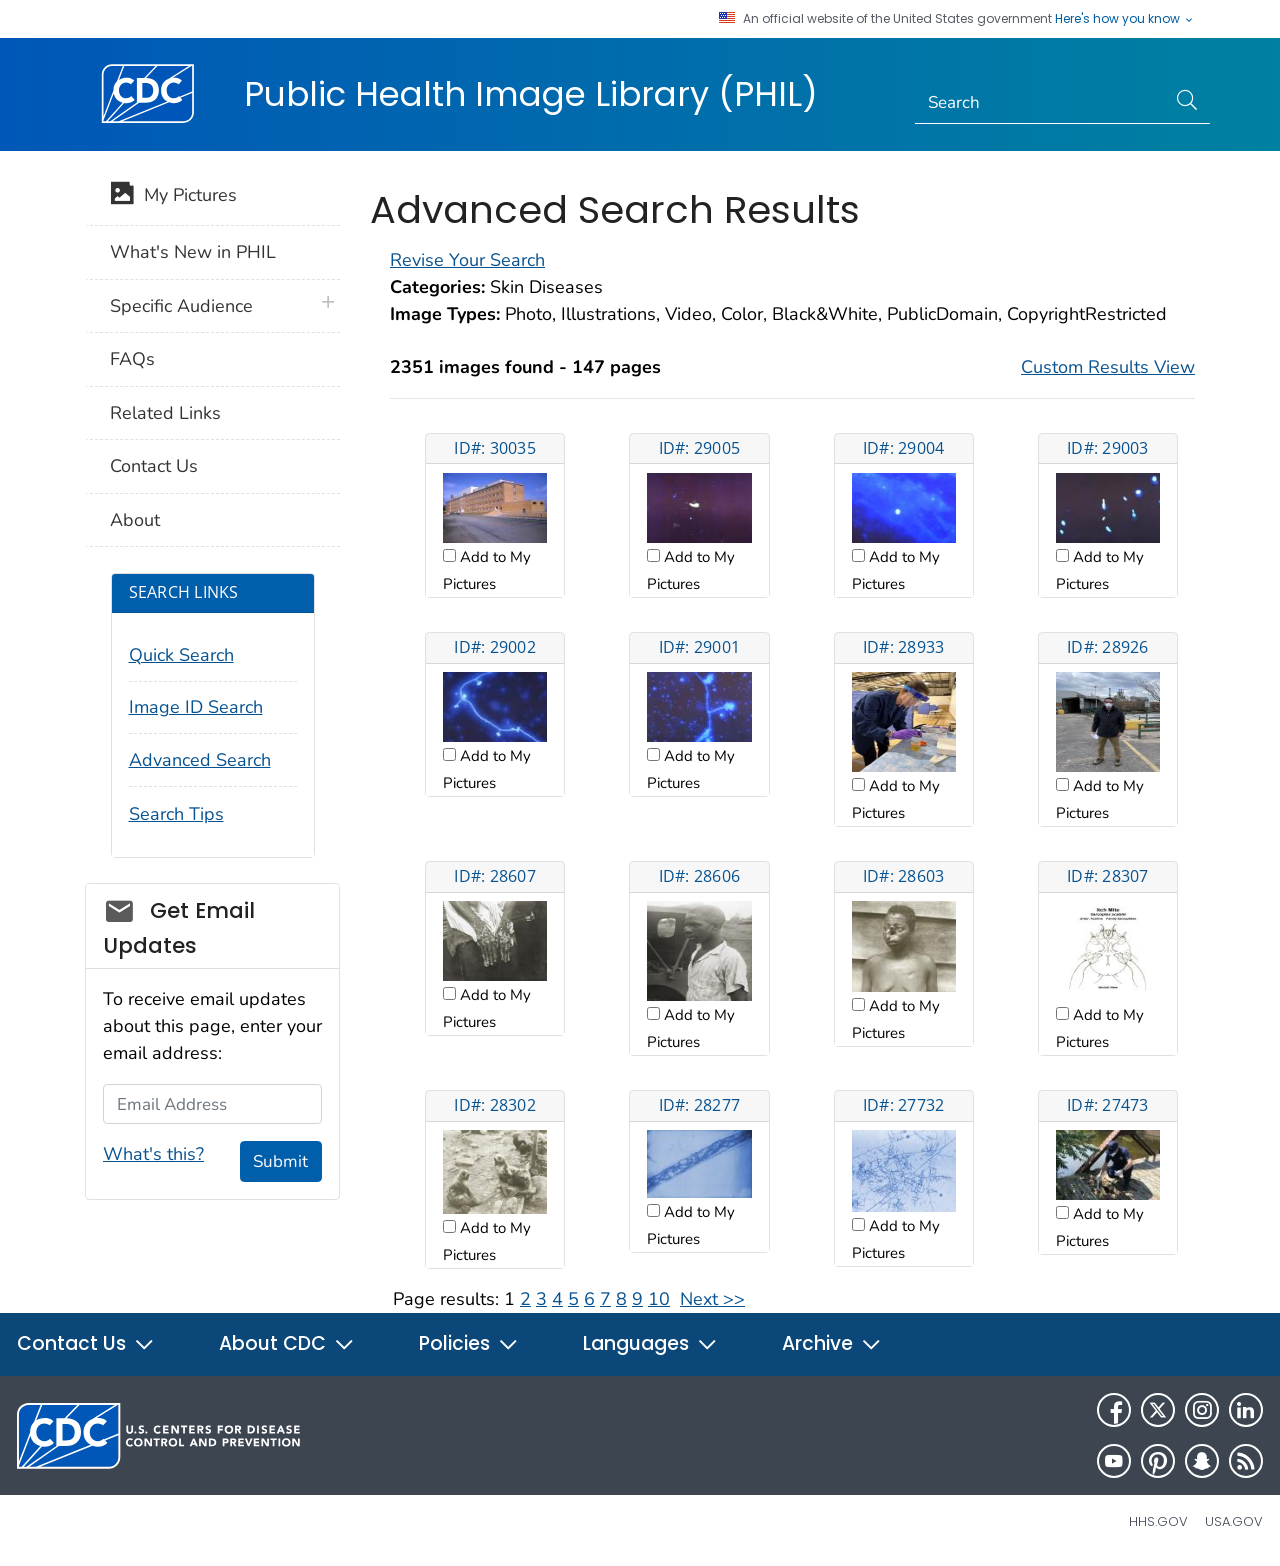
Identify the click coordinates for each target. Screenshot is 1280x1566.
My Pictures (173, 197)
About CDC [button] (287, 1343)
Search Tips (176, 814)
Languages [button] (650, 1343)
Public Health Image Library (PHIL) (531, 94)
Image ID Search (196, 707)
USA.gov (1234, 1521)
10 (659, 1299)
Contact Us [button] (86, 1343)
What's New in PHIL (193, 252)
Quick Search (181, 655)
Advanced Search (200, 760)
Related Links (165, 413)
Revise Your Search (467, 260)
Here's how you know (1125, 19)
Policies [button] (469, 1343)
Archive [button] (832, 1343)
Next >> (712, 1299)
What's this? (153, 1154)
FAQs (132, 359)
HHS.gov (1158, 1521)
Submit (280, 1161)
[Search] (1040, 103)
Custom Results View (1108, 367)
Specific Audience (181, 306)
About (135, 520)
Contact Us (154, 466)
